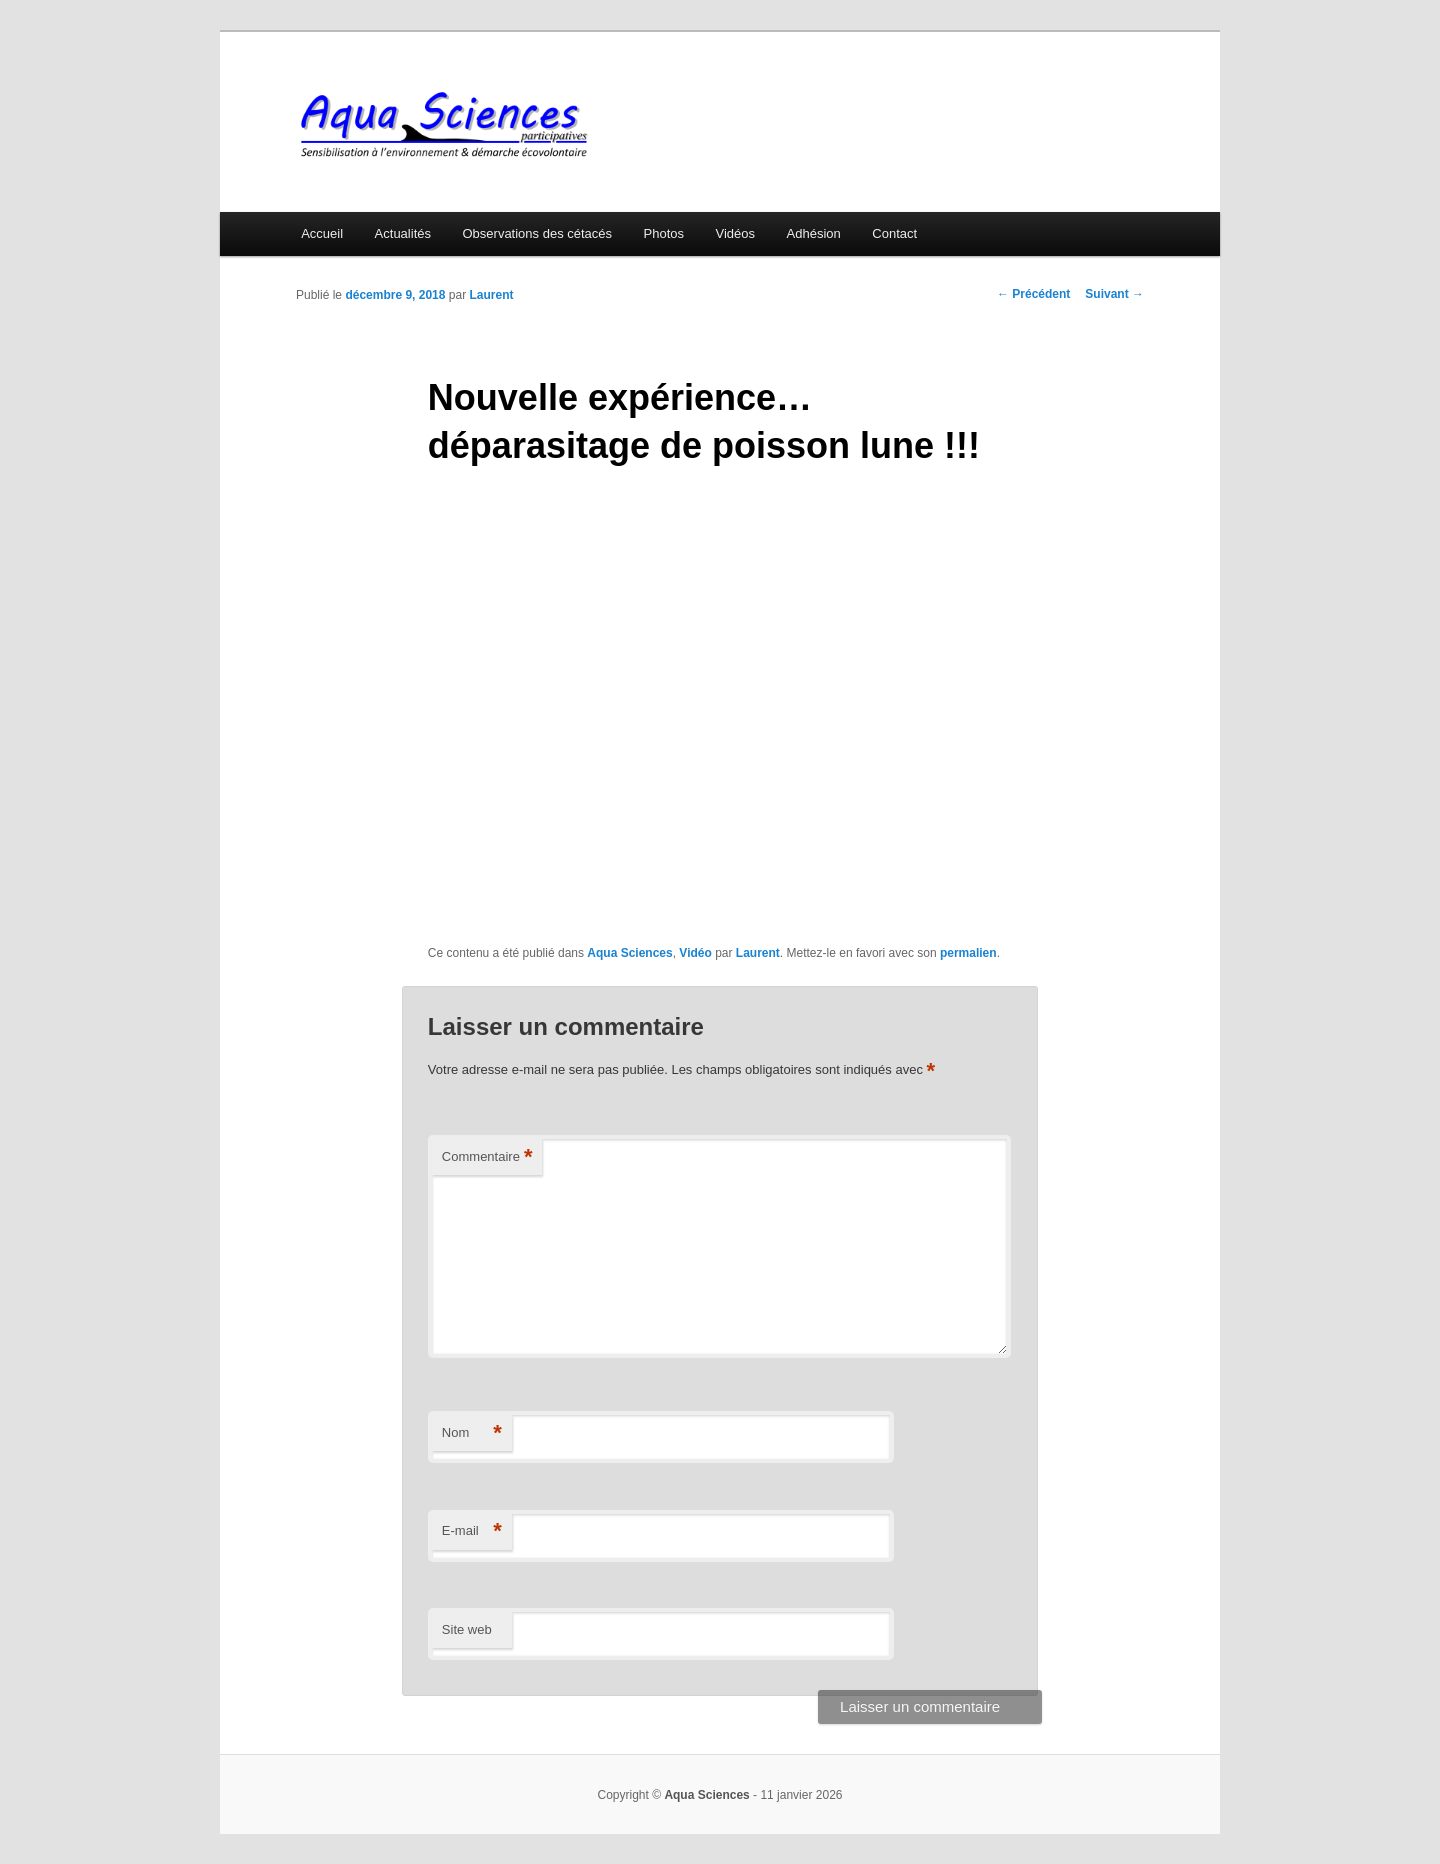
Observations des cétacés (537, 233)
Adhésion (814, 233)
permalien (968, 953)
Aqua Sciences (629, 953)
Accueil (322, 233)
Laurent (491, 295)
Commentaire (487, 1157)
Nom (472, 1433)
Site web (467, 1629)
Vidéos (736, 233)
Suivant (1114, 294)
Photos (664, 233)
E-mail (472, 1531)
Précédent (1033, 294)
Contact (894, 233)
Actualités (403, 233)
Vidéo (695, 953)
